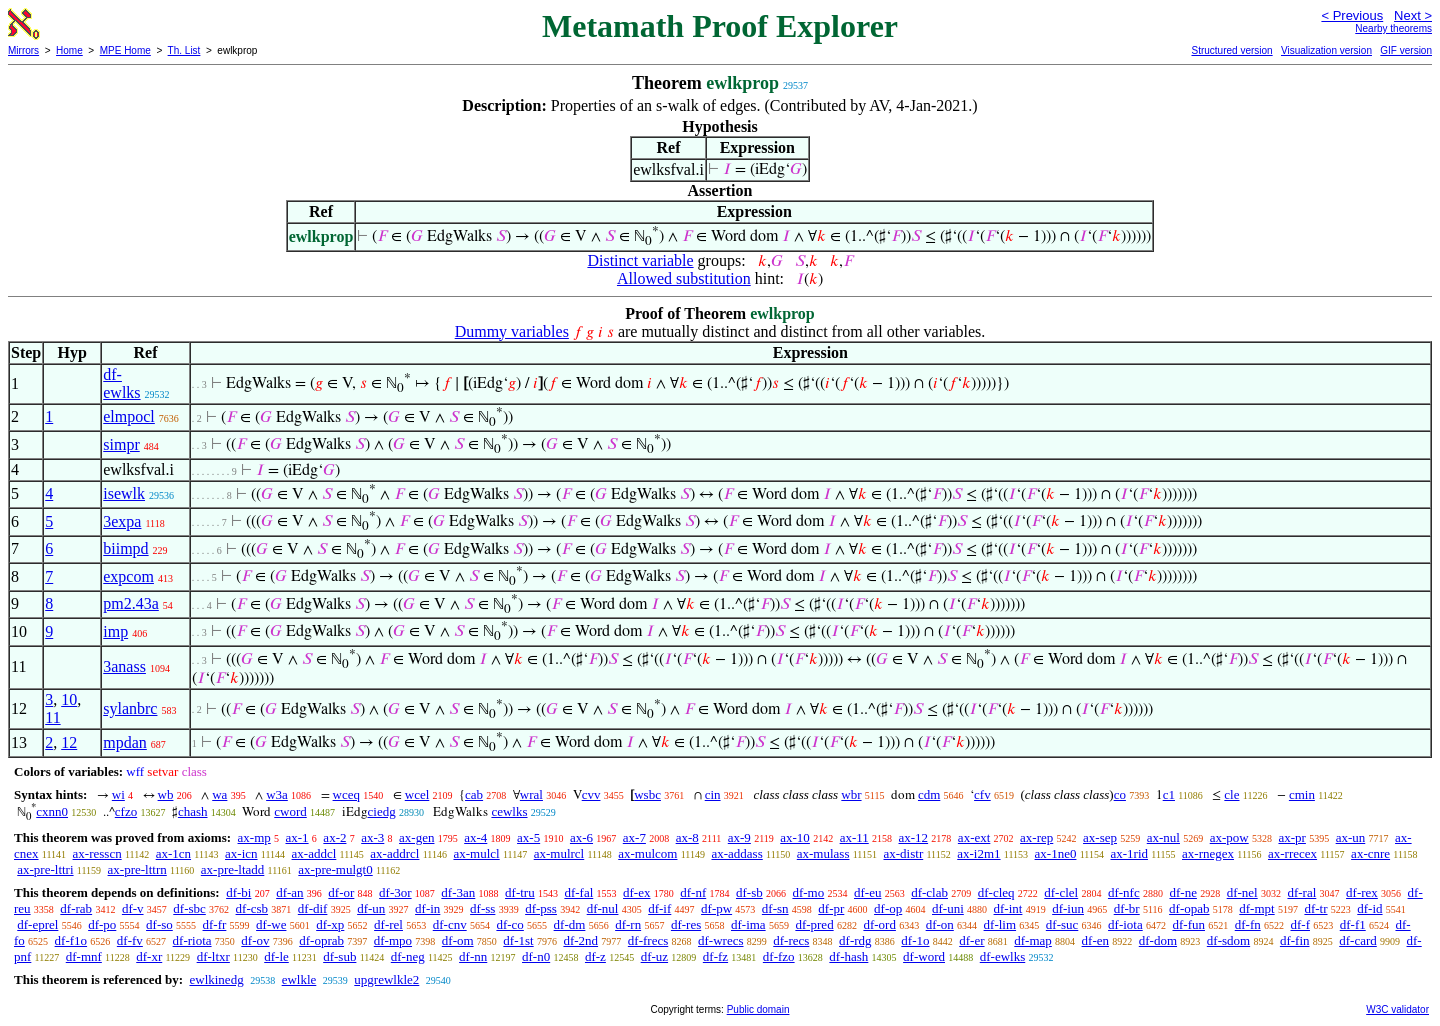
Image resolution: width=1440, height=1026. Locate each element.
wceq (346, 794)
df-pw (716, 908)
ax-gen (416, 837)
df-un (371, 908)
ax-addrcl (394, 853)
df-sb (749, 892)
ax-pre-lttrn (137, 869)
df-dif (313, 908)
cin (713, 794)
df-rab (76, 908)
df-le (276, 956)
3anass (124, 666)
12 (69, 742)
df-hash (848, 956)
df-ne (1182, 892)
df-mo (808, 892)
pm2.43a (131, 603)
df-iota (1125, 924)
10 (69, 699)
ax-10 (795, 837)
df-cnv (450, 924)
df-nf (693, 892)
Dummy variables (512, 331)
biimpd (125, 548)
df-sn (775, 908)
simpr (121, 444)
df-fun (1188, 924)
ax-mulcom (647, 853)
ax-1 (297, 837)
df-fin (1295, 940)
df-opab (1189, 908)
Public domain (758, 1009)
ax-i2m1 (978, 853)
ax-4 (475, 837)
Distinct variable (640, 260)
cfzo (126, 811)
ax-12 (914, 837)
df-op (888, 908)
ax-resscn (97, 853)
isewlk (124, 493)
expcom (128, 576)
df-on (940, 924)
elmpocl (129, 416)
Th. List (184, 50)
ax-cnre (1370, 853)
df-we (271, 924)
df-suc (1062, 924)
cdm (929, 794)
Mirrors (23, 50)
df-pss (541, 908)
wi (118, 794)
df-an (289, 892)
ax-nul (1163, 837)
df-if (659, 908)
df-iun (1068, 908)
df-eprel (37, 924)
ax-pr (1291, 837)
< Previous (1352, 15)
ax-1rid (1129, 853)
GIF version (1406, 50)
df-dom (1158, 940)
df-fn (1248, 924)
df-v (133, 908)
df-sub (339, 956)
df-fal (578, 892)
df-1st (518, 940)
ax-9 (739, 837)
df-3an (458, 892)
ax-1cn (173, 853)
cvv (591, 794)
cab (474, 794)
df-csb (252, 908)
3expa (122, 521)
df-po (102, 924)
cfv (982, 794)
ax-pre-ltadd (233, 869)
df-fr (215, 924)
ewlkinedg (216, 979)
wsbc (647, 794)
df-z (595, 956)
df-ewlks (121, 383)
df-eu (867, 892)
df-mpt (1256, 908)
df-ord (879, 924)
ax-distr (904, 853)
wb (166, 794)
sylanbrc (130, 708)
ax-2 (334, 837)
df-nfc (1124, 892)
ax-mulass (823, 853)
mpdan (125, 742)
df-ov (255, 940)
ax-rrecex (1292, 853)
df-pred (814, 924)
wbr (851, 794)
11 (52, 717)
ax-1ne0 (1056, 853)
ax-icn (241, 853)
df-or (341, 892)
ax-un (1351, 837)
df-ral (1301, 892)
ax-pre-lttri (45, 869)
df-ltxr (213, 956)
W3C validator (1397, 1009)
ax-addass (736, 853)
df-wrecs (720, 940)
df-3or (395, 892)
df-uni (948, 908)
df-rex (1362, 892)
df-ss (482, 908)
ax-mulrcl (559, 853)
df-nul (603, 908)
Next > (1413, 15)
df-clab (929, 892)
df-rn (628, 924)
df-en (1095, 940)
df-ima (748, 924)
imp (115, 631)
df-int (1008, 908)
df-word (924, 956)
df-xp (330, 924)
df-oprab (321, 940)
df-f (1300, 924)
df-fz (715, 956)
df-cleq (996, 892)
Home (69, 50)
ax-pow (1229, 837)
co (1120, 794)
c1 (1169, 794)
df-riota (192, 940)
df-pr (831, 908)
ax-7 (634, 837)
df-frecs (648, 940)
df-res (686, 924)
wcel (417, 794)
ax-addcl (314, 853)
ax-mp (254, 837)
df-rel (388, 924)
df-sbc (189, 908)
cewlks (509, 811)
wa (219, 794)
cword (290, 811)
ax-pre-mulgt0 (335, 869)
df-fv (130, 940)
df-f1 (1353, 924)
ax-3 (372, 837)
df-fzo (779, 956)
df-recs (791, 940)
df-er (971, 940)
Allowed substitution (684, 278)
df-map (1033, 940)
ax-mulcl (476, 853)
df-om (458, 940)
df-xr (149, 956)
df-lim (1000, 924)
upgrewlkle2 (386, 979)
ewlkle (299, 979)
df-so (159, 924)
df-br (1127, 908)
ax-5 (528, 837)
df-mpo (393, 940)
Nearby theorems (1393, 28)
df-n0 (536, 956)
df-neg (408, 956)
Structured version (1231, 50)
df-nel (1242, 892)
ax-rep (1036, 837)
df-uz (654, 956)
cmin (1302, 794)
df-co (509, 924)
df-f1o (71, 940)
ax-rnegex (1208, 853)
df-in (427, 908)
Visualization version (1326, 50)
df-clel (1061, 892)
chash (193, 811)
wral (531, 794)
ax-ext (974, 837)
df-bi (238, 892)
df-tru (520, 892)
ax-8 (687, 837)
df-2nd (580, 940)
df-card (1358, 940)
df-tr (1315, 908)
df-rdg (855, 940)
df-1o (915, 940)
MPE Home (125, 50)
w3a (277, 794)
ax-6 (581, 837)
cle (1231, 794)
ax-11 (854, 837)
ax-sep (1100, 837)
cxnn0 (52, 811)
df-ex (636, 892)
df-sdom (1228, 940)
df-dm (570, 924)
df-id (1369, 908)
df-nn (473, 956)
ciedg (382, 811)
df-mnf (84, 956)
